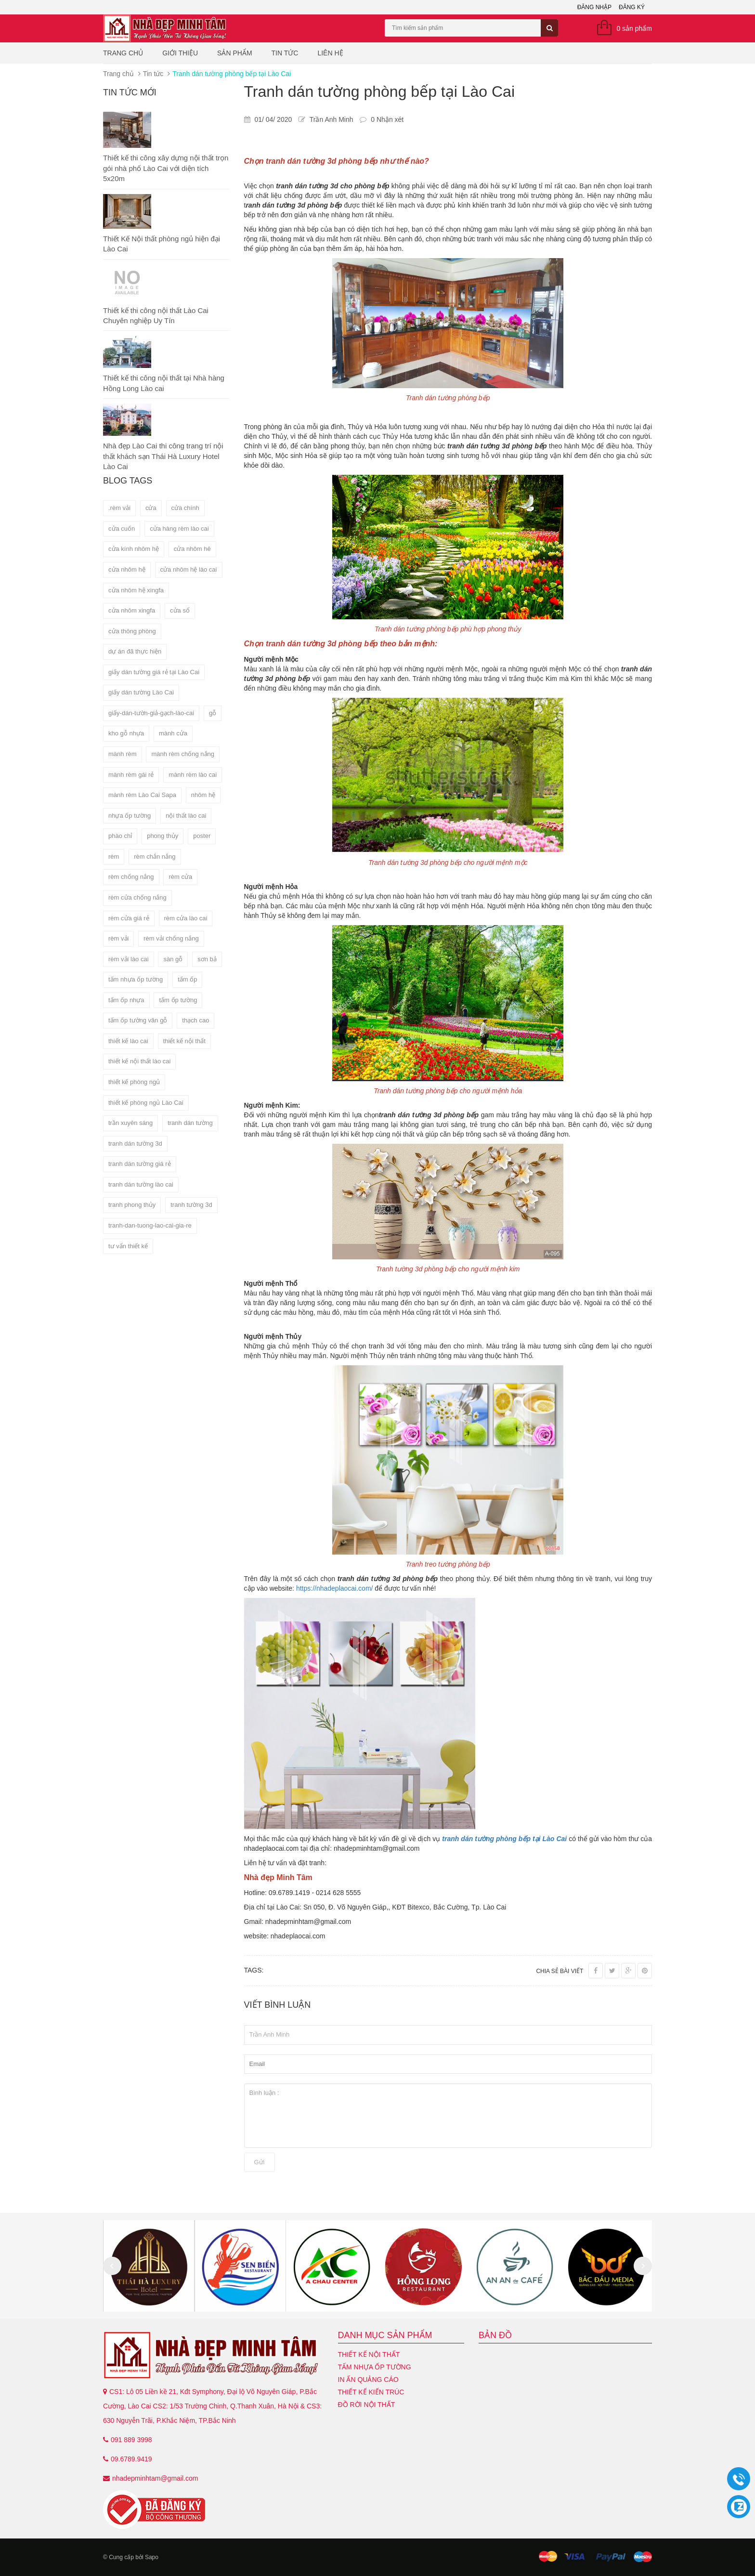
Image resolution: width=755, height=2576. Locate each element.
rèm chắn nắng (154, 856)
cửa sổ (180, 610)
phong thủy (162, 835)
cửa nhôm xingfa (131, 610)
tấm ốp (187, 979)
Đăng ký (632, 7)
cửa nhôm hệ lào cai (188, 569)
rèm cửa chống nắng (137, 897)
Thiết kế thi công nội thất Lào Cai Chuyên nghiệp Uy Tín (155, 315)
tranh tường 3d (191, 1204)
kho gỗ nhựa (126, 733)
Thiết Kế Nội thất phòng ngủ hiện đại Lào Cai (161, 244)
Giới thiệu (180, 53)
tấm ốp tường (178, 1000)
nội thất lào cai (186, 815)
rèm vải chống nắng (171, 938)
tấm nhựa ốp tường (135, 979)
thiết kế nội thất (184, 1041)
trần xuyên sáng (130, 1122)
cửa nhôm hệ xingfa (136, 590)
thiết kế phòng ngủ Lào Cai (145, 1102)
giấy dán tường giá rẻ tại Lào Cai (153, 672)
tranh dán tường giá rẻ (139, 1163)
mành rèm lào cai (193, 774)
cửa (150, 507)
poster (201, 835)
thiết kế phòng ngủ (134, 1081)
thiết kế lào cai (128, 1041)
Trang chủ (123, 53)
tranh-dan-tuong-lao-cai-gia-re (150, 1225)
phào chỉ (120, 835)
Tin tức (285, 53)
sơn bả (207, 959)
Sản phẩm (234, 53)
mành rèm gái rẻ (131, 774)
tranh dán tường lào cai (140, 1184)
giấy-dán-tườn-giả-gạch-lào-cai (151, 713)
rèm (113, 856)
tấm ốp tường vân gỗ (137, 1020)
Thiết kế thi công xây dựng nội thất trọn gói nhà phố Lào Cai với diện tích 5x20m (165, 168)
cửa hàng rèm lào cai (179, 528)
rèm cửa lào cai (186, 918)
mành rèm (122, 754)
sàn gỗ (172, 959)
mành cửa (173, 733)
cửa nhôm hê (192, 548)
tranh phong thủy (132, 1204)
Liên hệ (330, 53)
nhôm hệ (203, 794)
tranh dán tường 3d (135, 1143)
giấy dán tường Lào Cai (141, 692)
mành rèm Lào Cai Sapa (142, 794)
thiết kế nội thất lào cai (139, 1061)
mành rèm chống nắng (182, 754)
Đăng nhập (594, 7)
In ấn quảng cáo (368, 2379)
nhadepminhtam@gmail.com (155, 2478)
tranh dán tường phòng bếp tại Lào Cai (504, 1839)
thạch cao (195, 1020)
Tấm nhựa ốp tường (374, 2367)
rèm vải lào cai (128, 959)
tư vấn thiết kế (128, 1246)
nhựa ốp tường (129, 815)
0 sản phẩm (634, 28)
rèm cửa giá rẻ (128, 918)
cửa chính (185, 507)
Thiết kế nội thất (369, 2354)
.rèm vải (119, 507)
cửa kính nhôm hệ (133, 548)
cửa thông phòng (132, 631)
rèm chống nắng (131, 876)
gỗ (212, 713)
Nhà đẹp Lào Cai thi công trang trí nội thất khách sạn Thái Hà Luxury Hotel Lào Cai (163, 456)
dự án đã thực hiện (134, 651)
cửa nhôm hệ (126, 569)
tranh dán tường (190, 1122)
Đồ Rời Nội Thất (366, 2404)
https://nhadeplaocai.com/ (334, 1588)
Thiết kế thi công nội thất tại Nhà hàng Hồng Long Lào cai (163, 383)
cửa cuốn (121, 528)
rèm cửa (180, 876)
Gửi (259, 2162)
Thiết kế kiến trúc (371, 2392)
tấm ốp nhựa (126, 1000)
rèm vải (118, 938)
